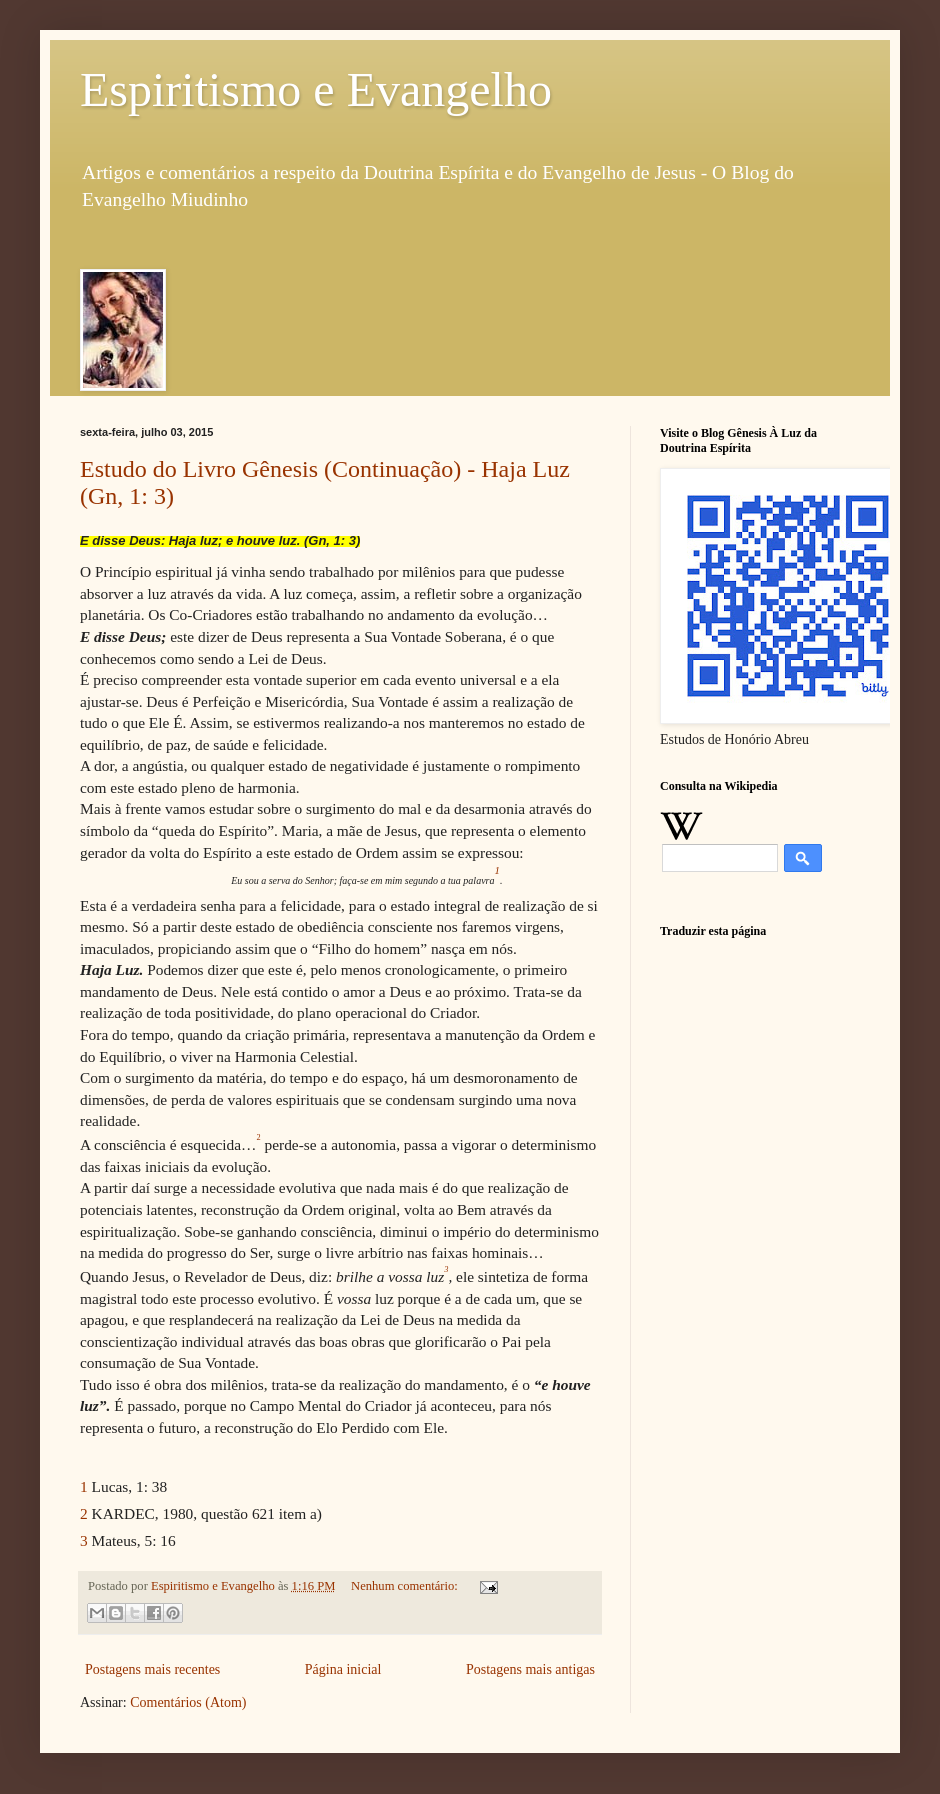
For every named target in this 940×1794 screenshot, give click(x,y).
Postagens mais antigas (530, 1669)
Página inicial (343, 1669)
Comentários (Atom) (188, 1702)
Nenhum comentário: (406, 1586)
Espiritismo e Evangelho (316, 89)
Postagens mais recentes (152, 1669)
